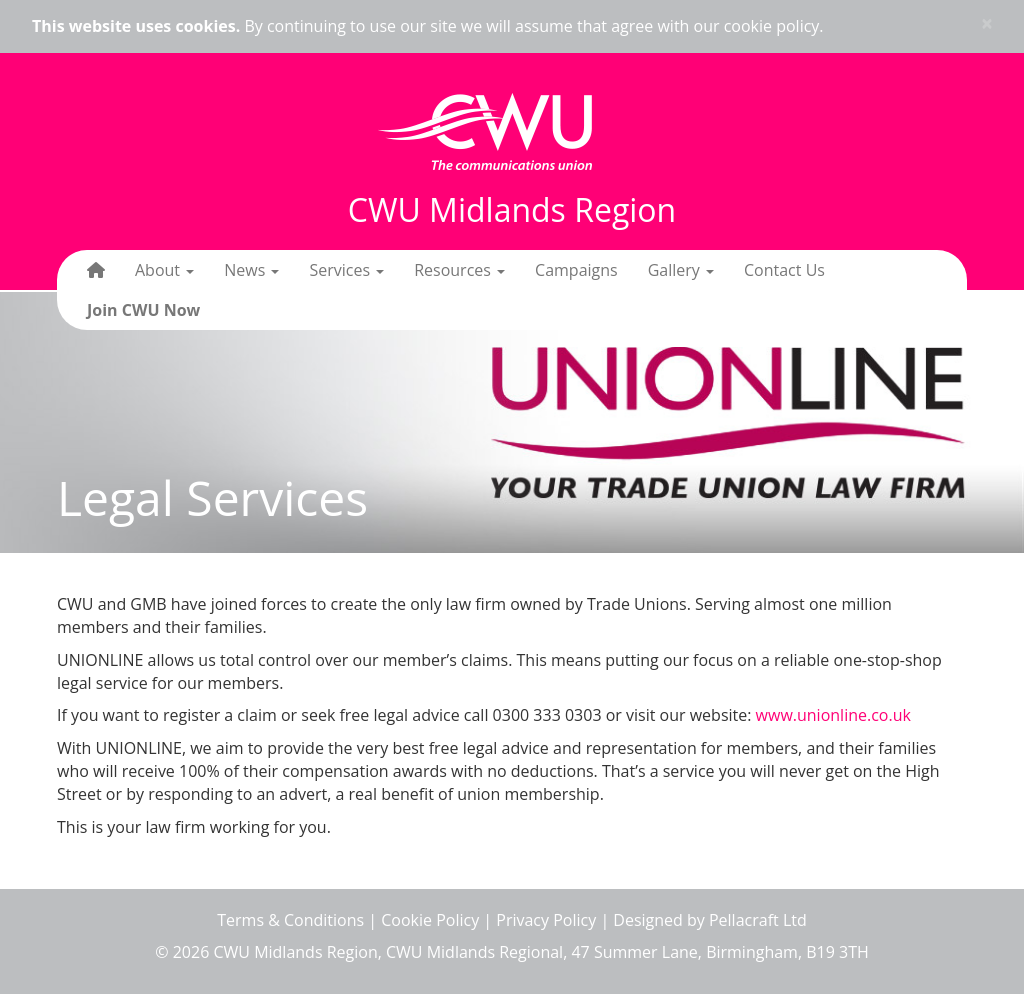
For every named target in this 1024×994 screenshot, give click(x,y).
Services (346, 270)
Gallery (681, 270)
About (164, 270)
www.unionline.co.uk (833, 715)
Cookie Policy (430, 920)
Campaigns (576, 270)
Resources (459, 270)
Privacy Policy (546, 920)
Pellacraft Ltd (758, 920)
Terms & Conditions (290, 920)
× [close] (987, 23)
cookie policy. (774, 26)
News (251, 270)
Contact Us (784, 270)
